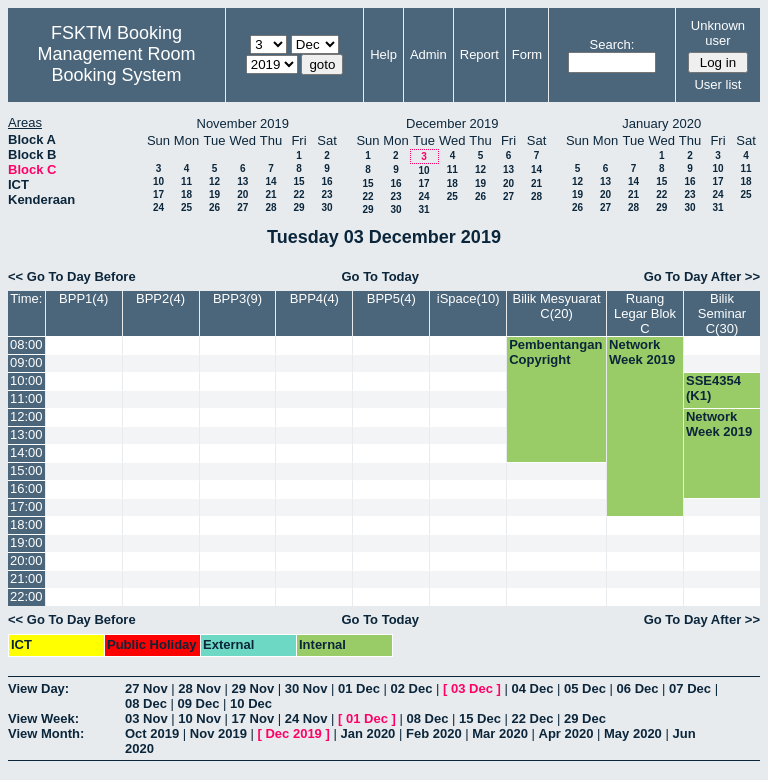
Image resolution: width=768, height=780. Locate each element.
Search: (612, 44)
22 (298, 194)
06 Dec (638, 688)
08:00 (26, 344)
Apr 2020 (566, 733)
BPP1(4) (83, 298)
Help (383, 54)
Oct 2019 (152, 733)
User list (717, 84)
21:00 (26, 578)
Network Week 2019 (642, 352)
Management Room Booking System (116, 64)
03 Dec (472, 688)
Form (527, 54)
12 (214, 181)
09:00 (26, 362)
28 (270, 207)
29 (298, 207)
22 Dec (533, 718)
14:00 (26, 452)
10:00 (26, 380)
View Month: (46, 733)
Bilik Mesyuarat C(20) (557, 306)
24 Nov (306, 718)
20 (242, 194)
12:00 (26, 416)
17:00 (26, 506)
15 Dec (480, 718)
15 (298, 181)
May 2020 (633, 733)
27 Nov (146, 688)
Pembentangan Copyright (555, 352)
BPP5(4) (391, 298)
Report (479, 54)
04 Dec (533, 688)
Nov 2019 (218, 733)
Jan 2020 (367, 733)
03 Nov (146, 718)
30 (326, 207)
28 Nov (199, 688)
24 (158, 207)
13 (242, 181)
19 (214, 194)
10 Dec (251, 703)
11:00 (26, 398)
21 (270, 194)
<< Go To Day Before (72, 276)
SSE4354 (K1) (713, 388)
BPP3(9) (237, 298)
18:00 (26, 524)
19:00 (26, 542)
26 (214, 207)
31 (423, 209)
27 (242, 207)
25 (186, 207)
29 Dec (585, 718)
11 (186, 181)
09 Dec (199, 703)
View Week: (43, 718)
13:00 (26, 434)
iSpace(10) (468, 298)
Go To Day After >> (702, 276)
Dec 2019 (293, 733)
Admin (428, 54)
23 (326, 194)
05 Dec (585, 688)
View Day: (38, 688)
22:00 (26, 596)
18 (186, 194)
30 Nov (306, 688)
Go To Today (380, 276)
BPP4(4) (314, 298)
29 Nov (253, 688)
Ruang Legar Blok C (645, 313)
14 (270, 181)
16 (326, 181)
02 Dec (412, 688)
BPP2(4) (160, 298)
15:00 (26, 470)
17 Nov (253, 718)
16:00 (26, 488)
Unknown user (718, 33)
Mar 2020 (500, 733)
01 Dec (359, 688)
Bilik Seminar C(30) (722, 313)
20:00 (26, 560)
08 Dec (146, 703)
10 (158, 181)
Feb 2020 (434, 733)
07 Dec (690, 688)
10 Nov (199, 718)
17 (158, 194)
